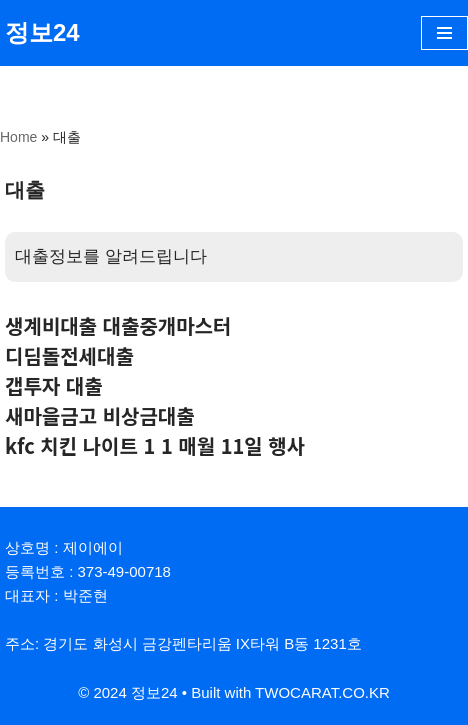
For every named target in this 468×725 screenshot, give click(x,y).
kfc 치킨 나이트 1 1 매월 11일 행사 (155, 445)
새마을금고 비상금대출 (100, 415)
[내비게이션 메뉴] (444, 33)
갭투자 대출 (54, 385)
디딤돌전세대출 (69, 355)
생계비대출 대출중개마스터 (118, 325)
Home (18, 137)
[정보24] (42, 33)
